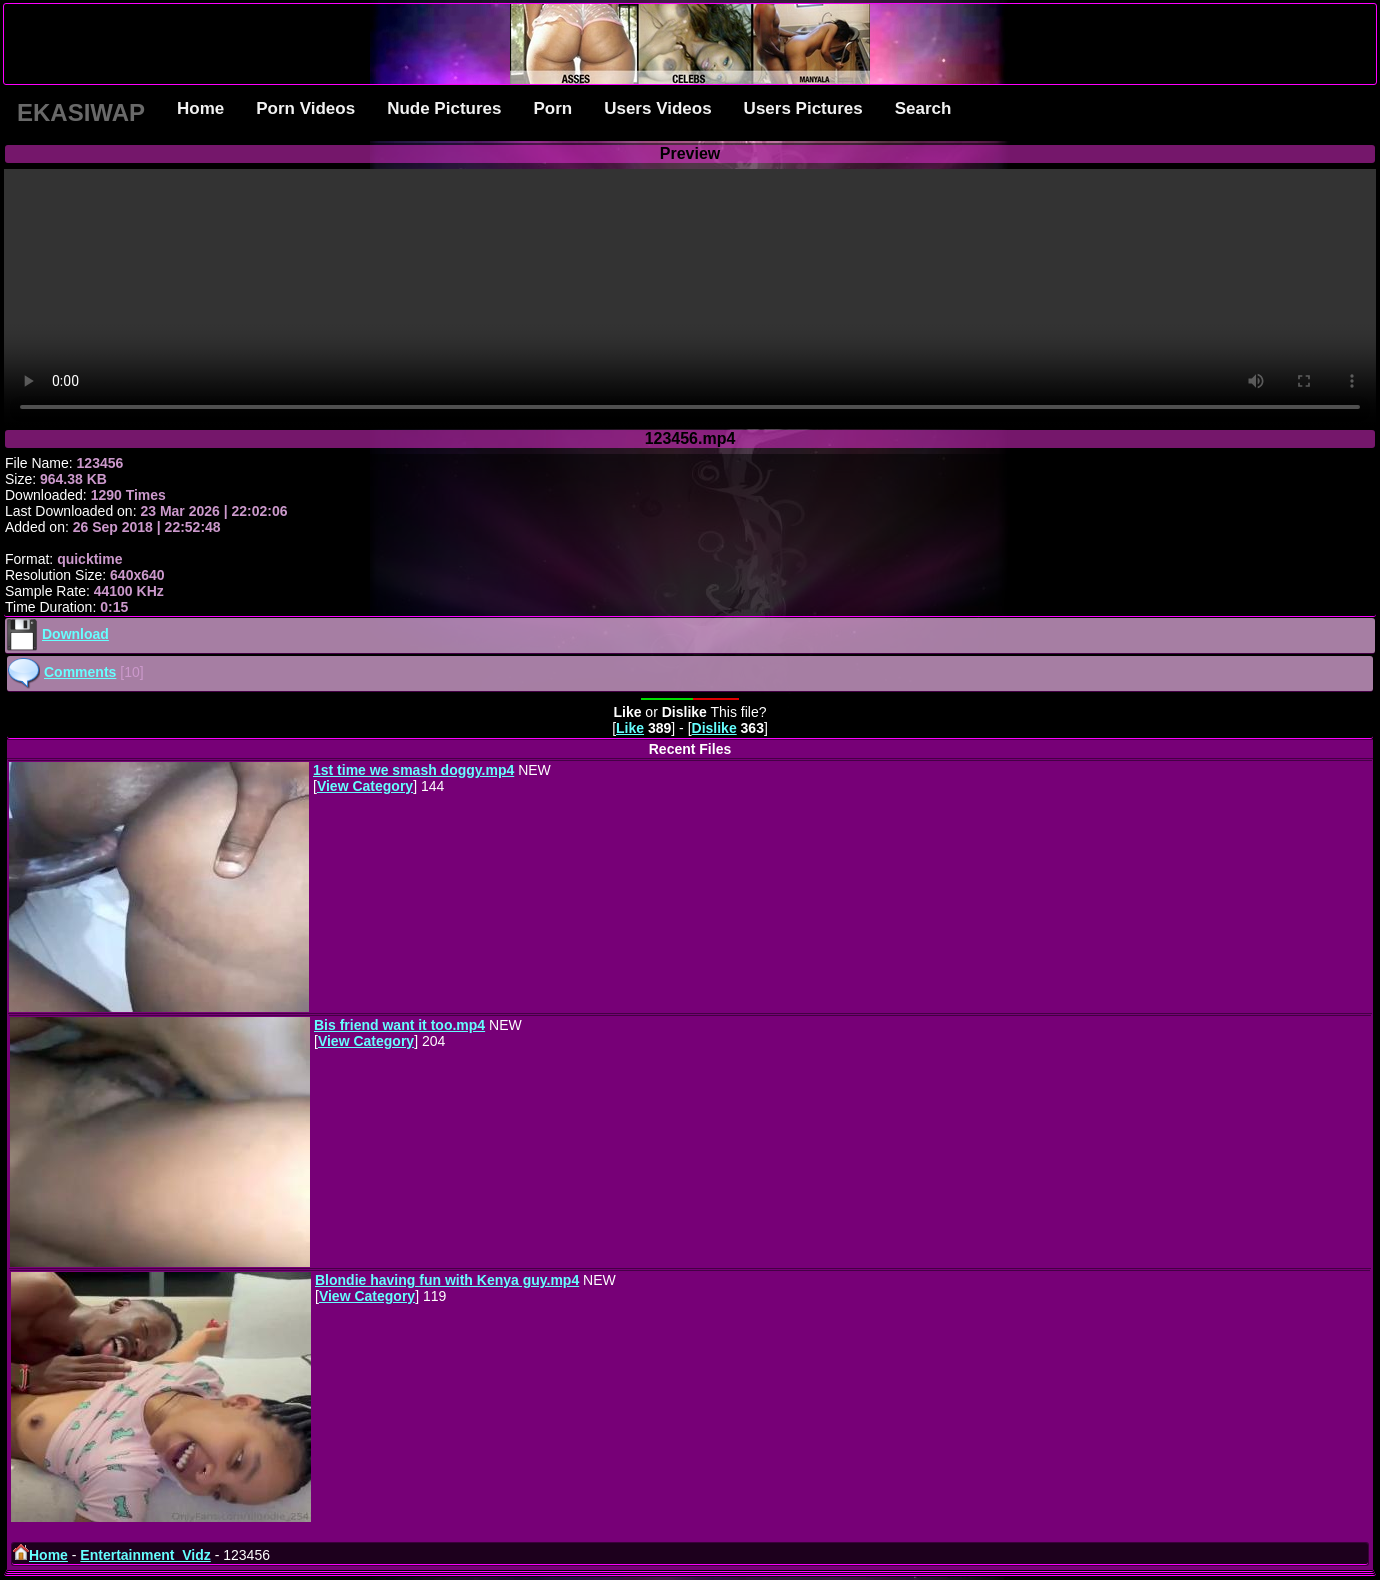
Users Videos (657, 108)
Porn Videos (305, 108)
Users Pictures (803, 108)
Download (75, 634)
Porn (552, 108)
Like (630, 728)
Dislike (714, 728)
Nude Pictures (444, 108)
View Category (365, 786)
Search (923, 108)
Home (200, 108)
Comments (80, 672)
